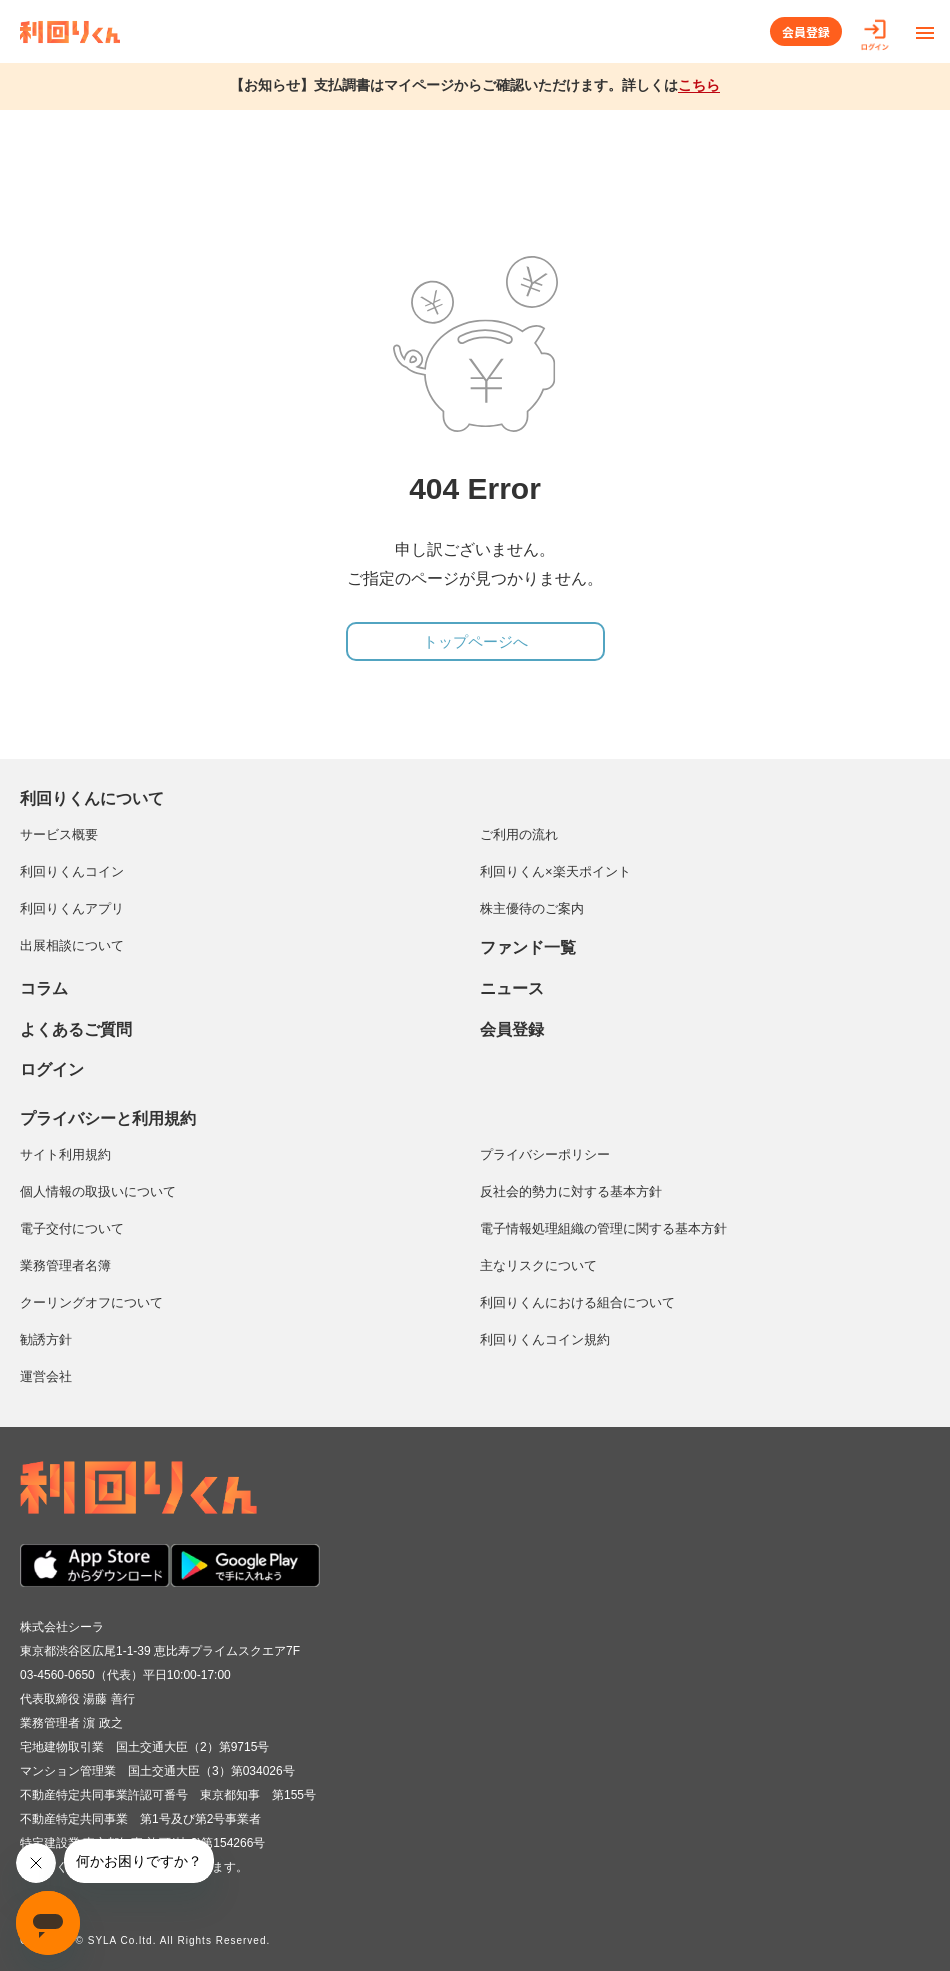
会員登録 (806, 31)
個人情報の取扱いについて (98, 1191)
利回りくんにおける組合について (577, 1302)
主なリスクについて (538, 1265)
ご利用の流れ (519, 834)
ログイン (52, 1069)
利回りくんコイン (72, 871)
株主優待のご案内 (532, 908)
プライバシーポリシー (545, 1154)
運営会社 (46, 1376)
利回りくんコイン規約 (545, 1339)
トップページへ (475, 641)
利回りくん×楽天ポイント (555, 871)
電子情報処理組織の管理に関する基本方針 (603, 1228)
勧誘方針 (46, 1339)
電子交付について (72, 1228)
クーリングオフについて (91, 1302)
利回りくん (70, 32)
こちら (699, 85)
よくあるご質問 (76, 1029)
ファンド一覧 (528, 947)
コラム (44, 988)
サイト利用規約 (65, 1154)
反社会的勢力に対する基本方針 (571, 1191)
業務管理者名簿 (65, 1265)
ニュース (512, 988)
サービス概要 (59, 834)
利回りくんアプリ (72, 908)
